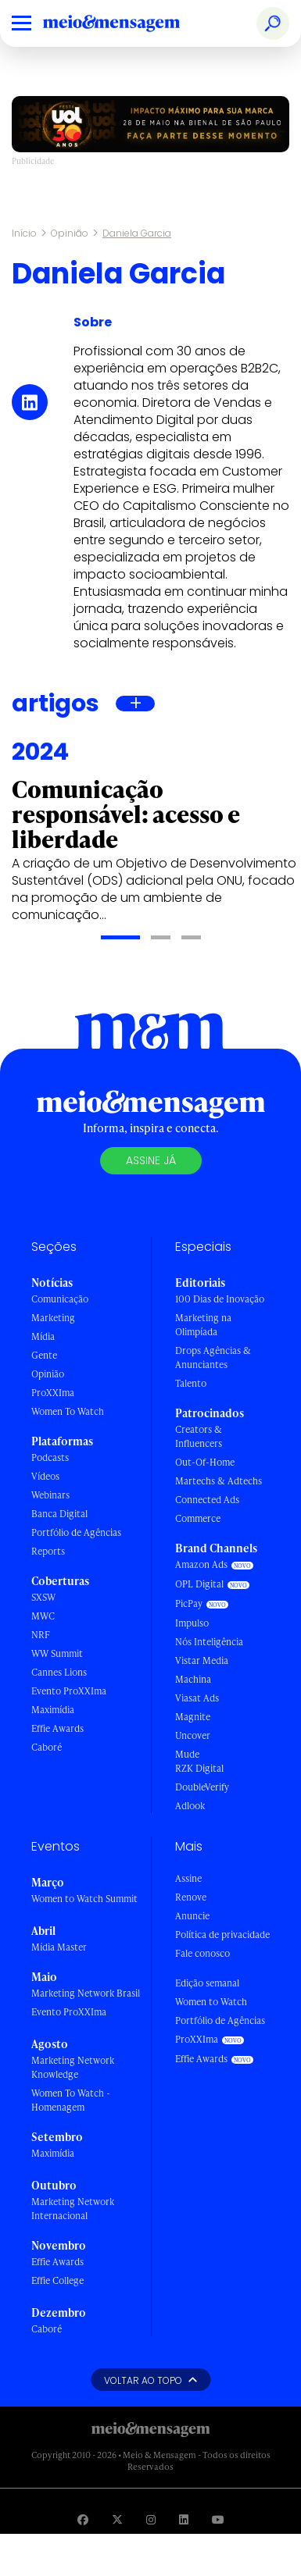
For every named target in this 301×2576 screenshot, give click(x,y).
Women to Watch (211, 2001)
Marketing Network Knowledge (72, 2067)
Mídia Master (59, 1947)
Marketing (53, 1317)
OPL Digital (199, 1584)
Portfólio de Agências (76, 1532)
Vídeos (45, 1476)
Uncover (192, 1735)
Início (24, 233)
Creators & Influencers (198, 1436)
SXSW (43, 1597)
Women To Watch (67, 1411)
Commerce (197, 1518)
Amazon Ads (201, 1564)
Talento (190, 1383)
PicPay (188, 1603)
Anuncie (192, 1915)
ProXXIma (52, 1392)
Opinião (69, 233)
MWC (43, 1616)
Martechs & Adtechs (218, 1481)
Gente (44, 1355)
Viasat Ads (197, 1698)
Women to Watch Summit (84, 1898)
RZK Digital (199, 1768)
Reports (48, 1551)
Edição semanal (207, 1983)
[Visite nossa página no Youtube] (218, 2519)
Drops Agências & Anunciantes (213, 1357)
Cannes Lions (59, 1672)
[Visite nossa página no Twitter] (117, 2519)
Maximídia (52, 1709)
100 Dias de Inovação (219, 1299)
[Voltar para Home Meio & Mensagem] (129, 23)
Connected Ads (207, 1499)
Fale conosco (202, 1953)
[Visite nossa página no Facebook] (82, 2519)
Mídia (43, 1336)
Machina (193, 1679)
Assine (188, 1878)
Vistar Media (201, 1660)
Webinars (50, 1495)
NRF (40, 1634)
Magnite (192, 1716)
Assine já (151, 1160)
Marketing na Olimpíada (203, 1324)
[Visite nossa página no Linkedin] (183, 2519)
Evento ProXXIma (68, 1691)
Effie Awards (57, 1728)
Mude (187, 1754)
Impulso (192, 1623)
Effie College (57, 2280)
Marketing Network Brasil (85, 1993)
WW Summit (57, 1653)
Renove (190, 1897)
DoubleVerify (202, 1787)
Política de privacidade (222, 1934)
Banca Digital (59, 1513)
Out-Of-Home (205, 1462)
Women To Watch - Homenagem (70, 2100)
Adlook (190, 1805)
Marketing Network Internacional (72, 2208)
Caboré (46, 1747)
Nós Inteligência (209, 1641)
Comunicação (59, 1299)
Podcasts (50, 1457)
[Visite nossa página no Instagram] (151, 2519)
